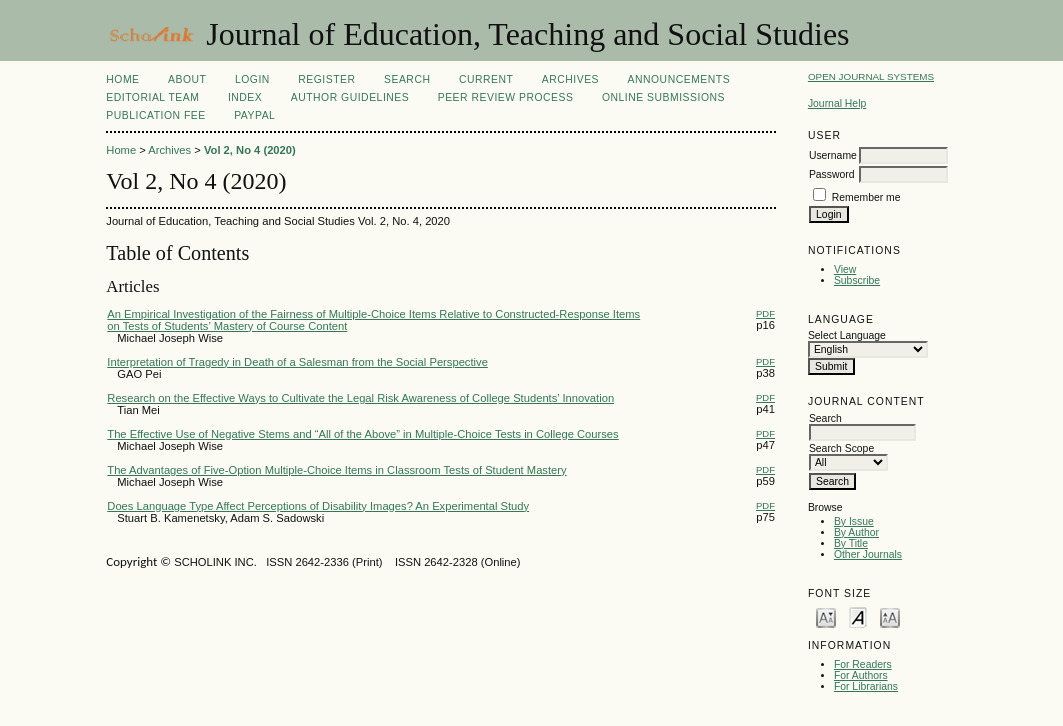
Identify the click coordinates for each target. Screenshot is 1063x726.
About (187, 79)
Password (832, 174)
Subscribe (857, 280)
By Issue (854, 521)
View (845, 269)
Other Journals (868, 554)
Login (252, 79)
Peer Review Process (506, 97)
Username (833, 155)
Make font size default (858, 616)
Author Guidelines (350, 97)
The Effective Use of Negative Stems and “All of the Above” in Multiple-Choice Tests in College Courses (362, 434)
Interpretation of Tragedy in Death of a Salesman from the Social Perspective (297, 362)
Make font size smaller (826, 616)
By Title (851, 543)
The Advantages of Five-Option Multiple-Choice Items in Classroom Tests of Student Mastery (336, 470)
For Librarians (866, 686)
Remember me (866, 197)
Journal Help (837, 103)
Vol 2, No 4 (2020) (250, 150)
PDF (765, 313)
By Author (856, 532)
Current (486, 79)
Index (245, 97)
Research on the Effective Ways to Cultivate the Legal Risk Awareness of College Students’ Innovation (360, 398)
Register (326, 79)
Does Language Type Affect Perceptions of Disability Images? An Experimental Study (318, 506)
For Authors (861, 675)
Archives (570, 79)
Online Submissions (663, 97)
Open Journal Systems (871, 76)
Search (407, 79)
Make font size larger (890, 616)
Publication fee (155, 115)
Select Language (847, 335)
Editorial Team (152, 97)
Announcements (679, 79)
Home (122, 79)
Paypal (254, 115)
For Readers (863, 664)
